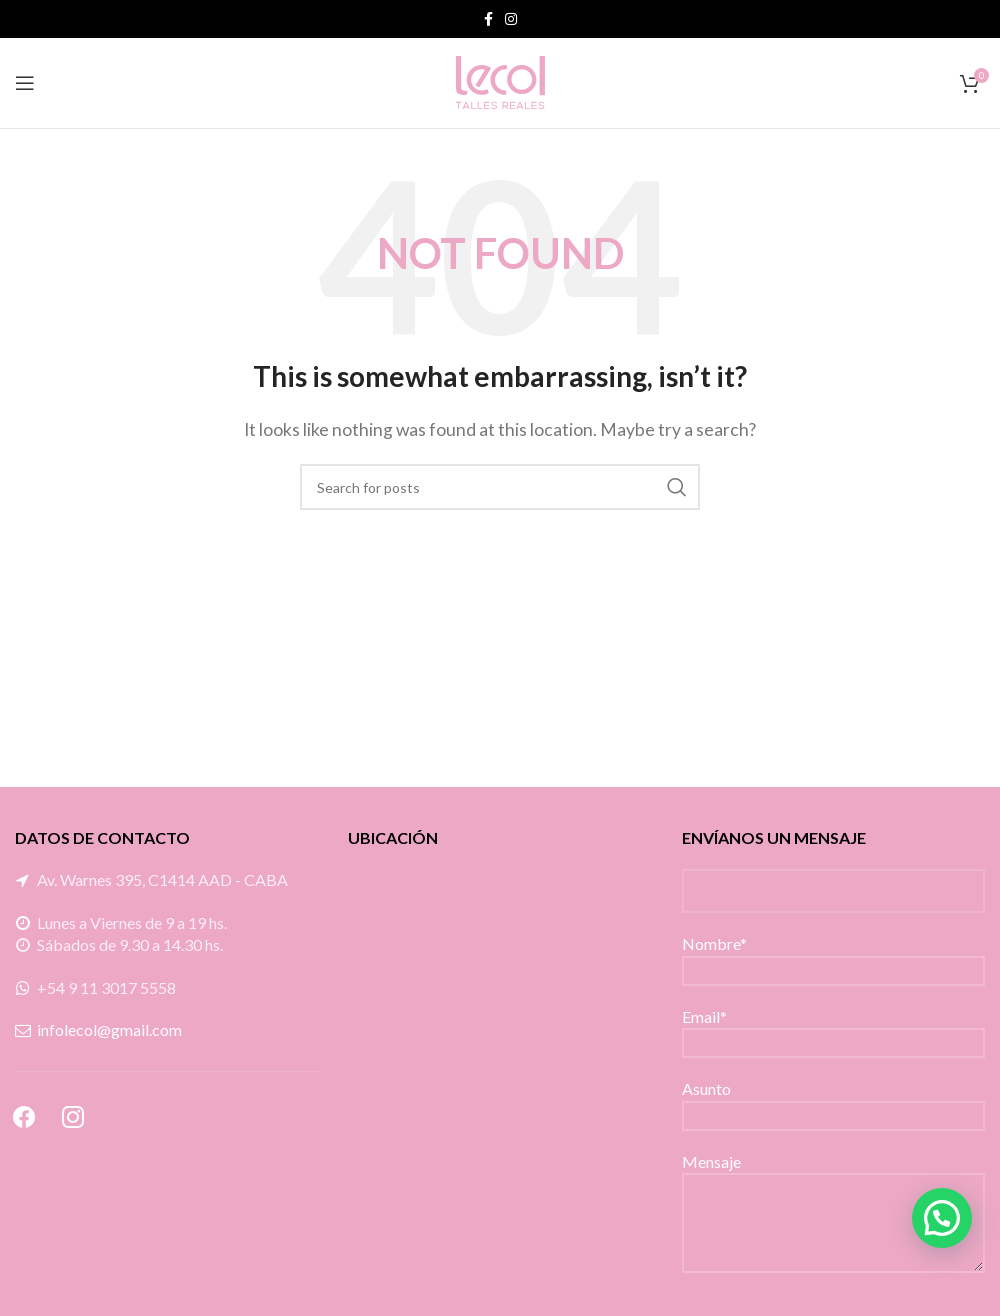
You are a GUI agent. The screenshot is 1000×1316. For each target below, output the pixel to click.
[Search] (500, 487)
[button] (942, 1218)
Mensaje (833, 1191)
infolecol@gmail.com (109, 1029)
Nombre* (833, 955)
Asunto (833, 1100)
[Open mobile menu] (25, 83)
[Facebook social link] (488, 19)
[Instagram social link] (511, 19)
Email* (833, 1028)
